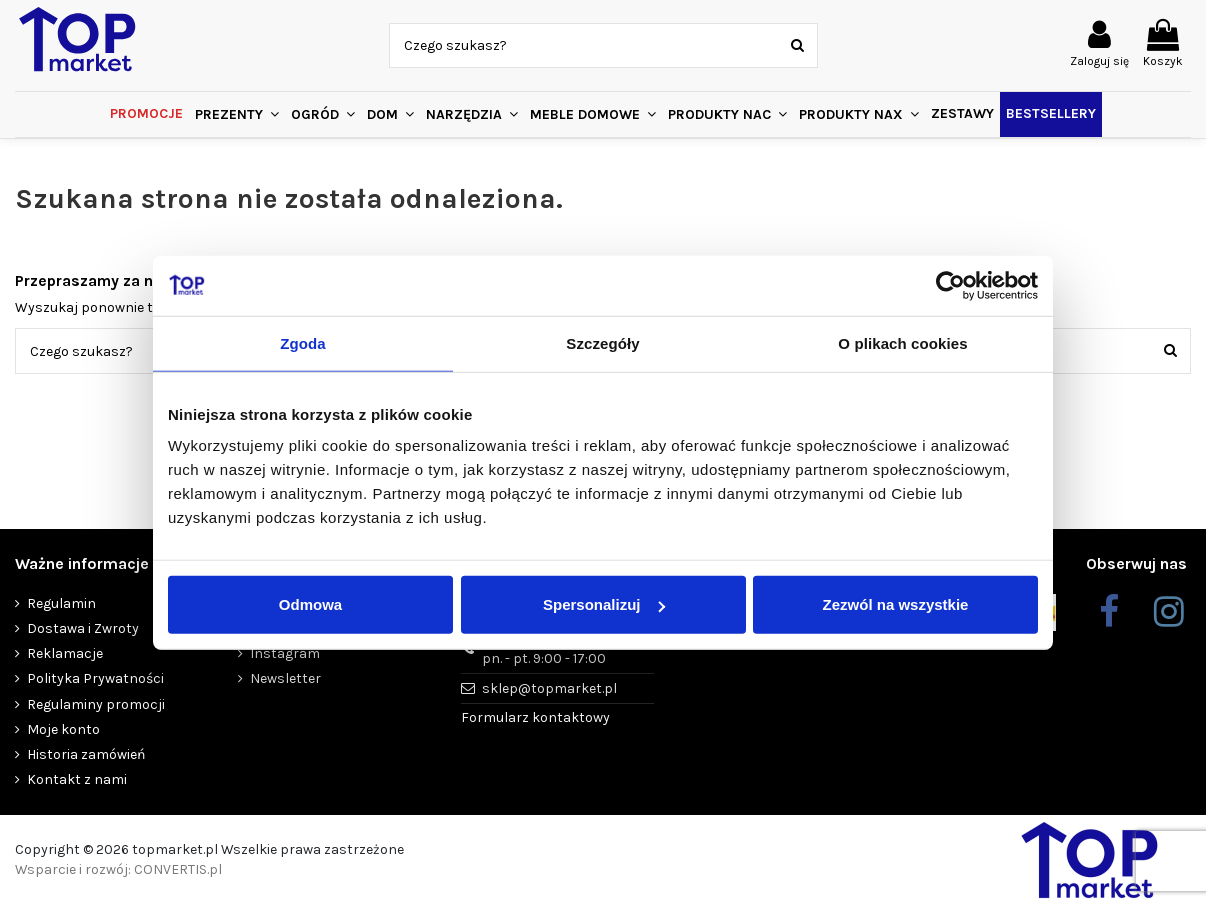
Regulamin (61, 603)
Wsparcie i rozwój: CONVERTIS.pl (118, 869)
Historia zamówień (86, 754)
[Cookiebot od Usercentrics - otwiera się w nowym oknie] (950, 285)
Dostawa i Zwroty (83, 628)
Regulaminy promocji (96, 704)
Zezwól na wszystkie (896, 604)
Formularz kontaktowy (535, 717)
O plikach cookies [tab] (902, 342)
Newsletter (285, 678)
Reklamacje (65, 653)
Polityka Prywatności (95, 678)
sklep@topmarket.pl (549, 688)
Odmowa (310, 604)
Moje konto (63, 729)
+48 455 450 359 (544, 650)
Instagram (285, 653)
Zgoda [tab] (303, 342)
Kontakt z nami (77, 779)
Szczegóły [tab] (602, 342)
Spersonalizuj (604, 604)
